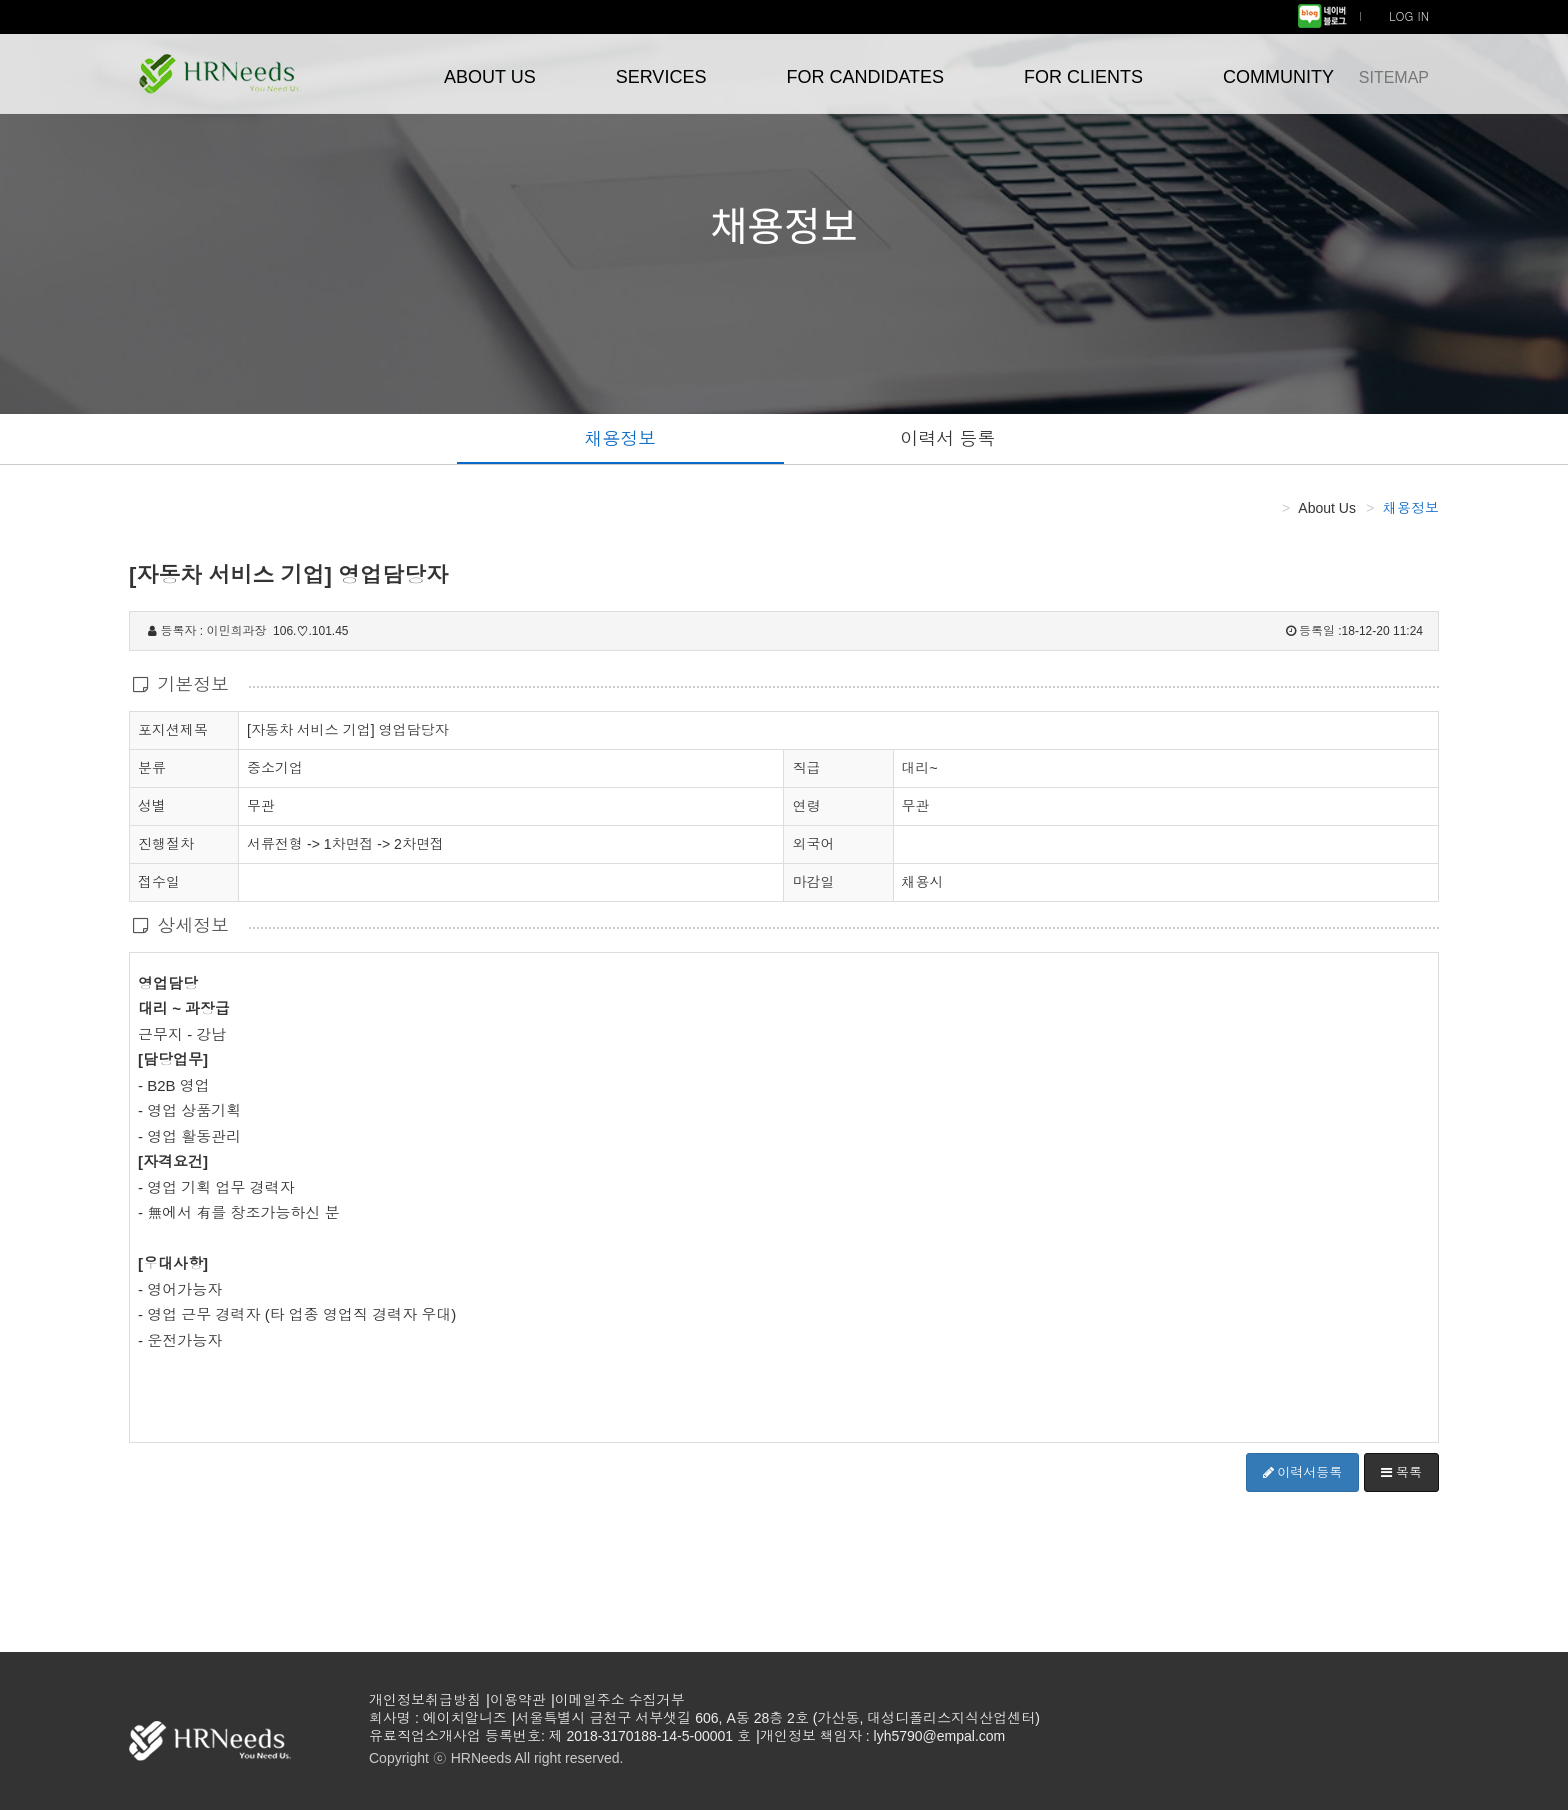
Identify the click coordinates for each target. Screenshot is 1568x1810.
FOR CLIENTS (1083, 77)
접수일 (159, 881)
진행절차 (166, 843)
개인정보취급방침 (425, 1700)
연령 (806, 806)
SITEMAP (1394, 77)
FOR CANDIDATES (865, 77)
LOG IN (1409, 15)
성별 (152, 805)
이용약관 (518, 1700)
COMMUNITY (1278, 77)
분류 (152, 767)
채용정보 (620, 439)
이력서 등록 (947, 439)
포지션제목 (173, 729)
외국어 (813, 844)
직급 (806, 768)
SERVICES (661, 77)
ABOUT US (490, 77)
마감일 (813, 882)
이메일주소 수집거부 (620, 1700)
